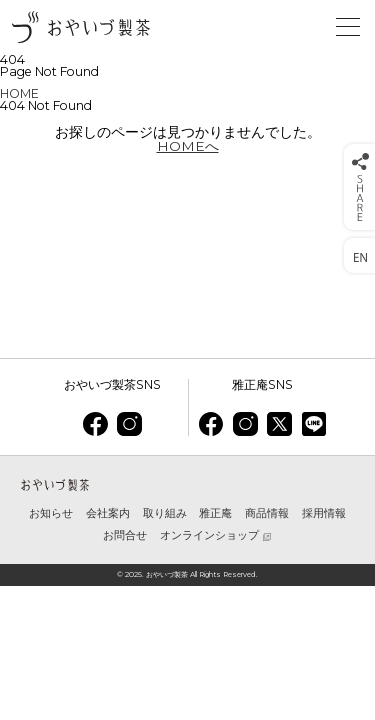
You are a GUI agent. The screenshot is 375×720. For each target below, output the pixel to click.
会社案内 (108, 513)
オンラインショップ (209, 536)
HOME (19, 93)
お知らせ (51, 513)
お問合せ (125, 535)
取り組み (165, 513)
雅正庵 (215, 513)
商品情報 (267, 513)
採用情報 (324, 513)
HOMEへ (188, 146)
